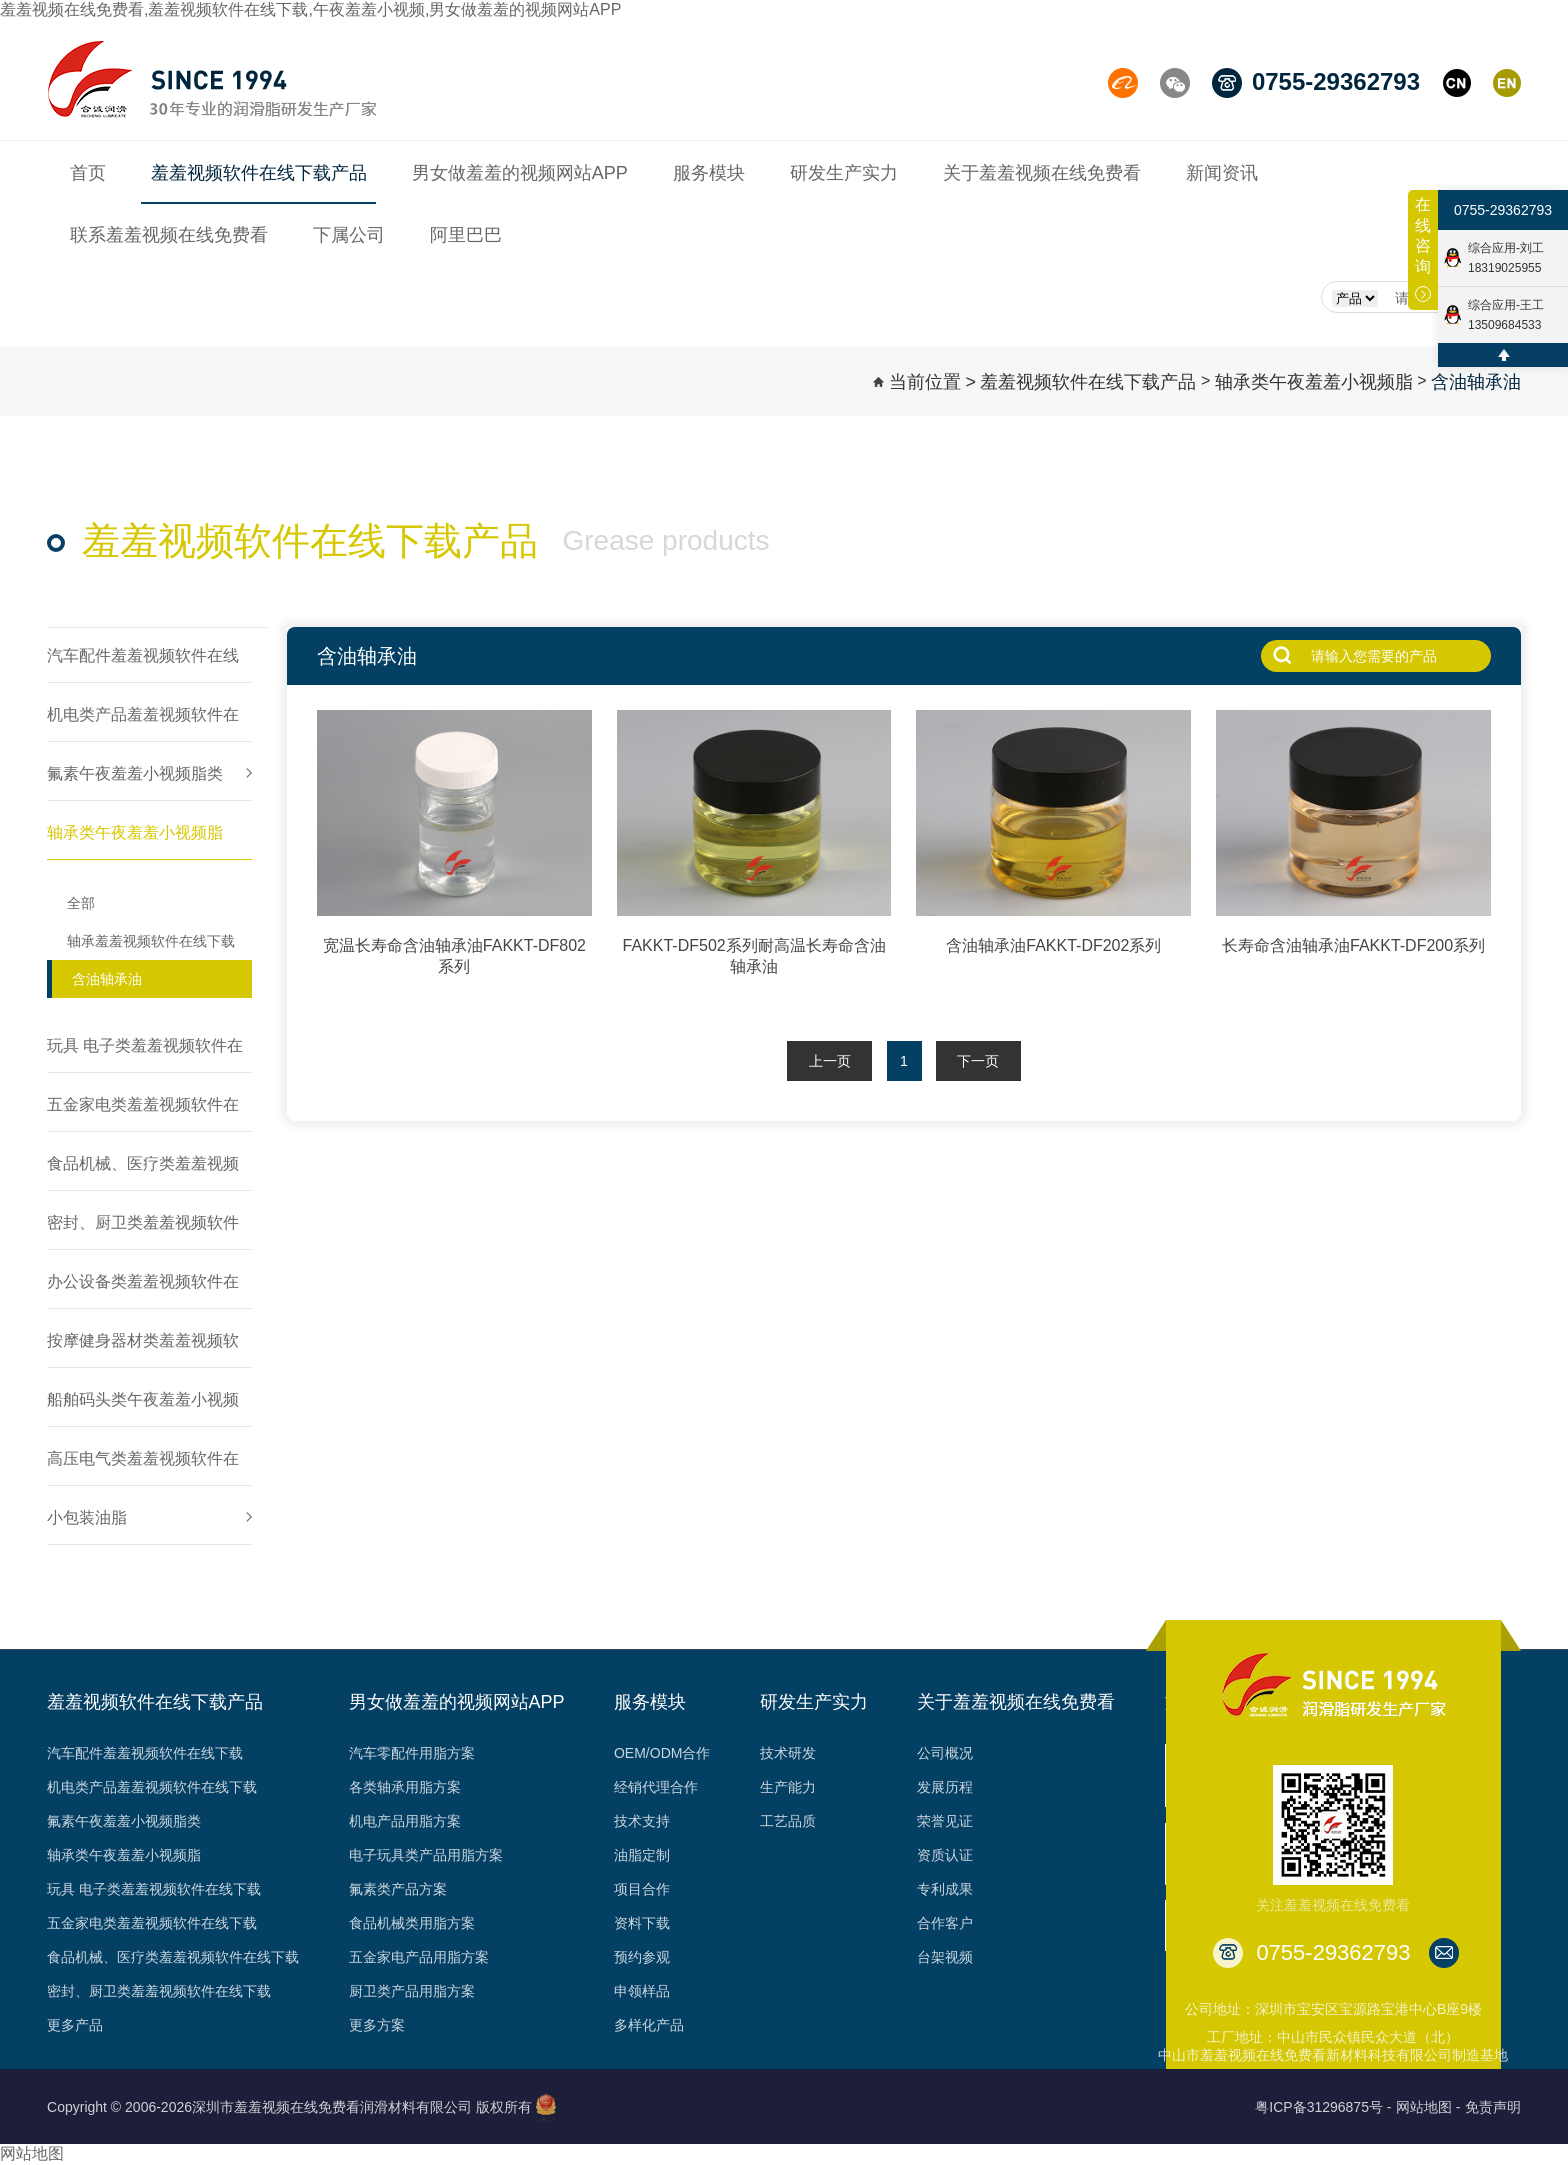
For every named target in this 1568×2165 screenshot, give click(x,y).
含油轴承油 (1476, 382)
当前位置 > (933, 382)
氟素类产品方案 (398, 1889)
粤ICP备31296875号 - (1323, 2107)
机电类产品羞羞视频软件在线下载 (152, 1787)
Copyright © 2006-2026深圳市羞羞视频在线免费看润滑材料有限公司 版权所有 (289, 2107)
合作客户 (945, 1923)
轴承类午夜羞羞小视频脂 (1314, 382)
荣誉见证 (945, 1821)
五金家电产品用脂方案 (419, 1957)
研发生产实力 (814, 1702)
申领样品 (642, 1991)
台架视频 (945, 1957)
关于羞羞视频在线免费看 (1016, 1702)
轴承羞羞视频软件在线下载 (151, 941)
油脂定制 (642, 1855)
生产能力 (788, 1787)
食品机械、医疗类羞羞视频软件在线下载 (173, 1957)
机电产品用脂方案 (405, 1821)
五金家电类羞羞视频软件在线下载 (152, 1923)
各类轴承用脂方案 (405, 1787)
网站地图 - (1428, 2107)
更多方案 (377, 2025)
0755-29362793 (1503, 220)
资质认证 (945, 1855)
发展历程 (945, 1787)
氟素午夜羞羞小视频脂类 (124, 1821)
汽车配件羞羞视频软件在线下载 (145, 1753)
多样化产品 (649, 2025)
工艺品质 (788, 1821)
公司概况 (945, 1753)
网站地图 (32, 2153)
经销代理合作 (656, 1787)
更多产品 (75, 2025)
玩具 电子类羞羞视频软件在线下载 (154, 1889)
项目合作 (642, 1889)
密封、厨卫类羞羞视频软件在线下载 (159, 1991)
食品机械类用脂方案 (412, 1923)
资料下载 (642, 1923)
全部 (81, 903)
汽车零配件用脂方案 (412, 1753)
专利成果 (945, 1889)
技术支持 (642, 1821)
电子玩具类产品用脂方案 (426, 1855)
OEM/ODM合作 (662, 1753)
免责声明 (1493, 2107)
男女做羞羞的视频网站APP (457, 1702)
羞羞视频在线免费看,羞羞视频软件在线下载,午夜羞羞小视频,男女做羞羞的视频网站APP (310, 9)
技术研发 (788, 1753)
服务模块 (650, 1702)
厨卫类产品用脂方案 (412, 1991)
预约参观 (642, 1957)
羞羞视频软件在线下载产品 (1088, 382)
